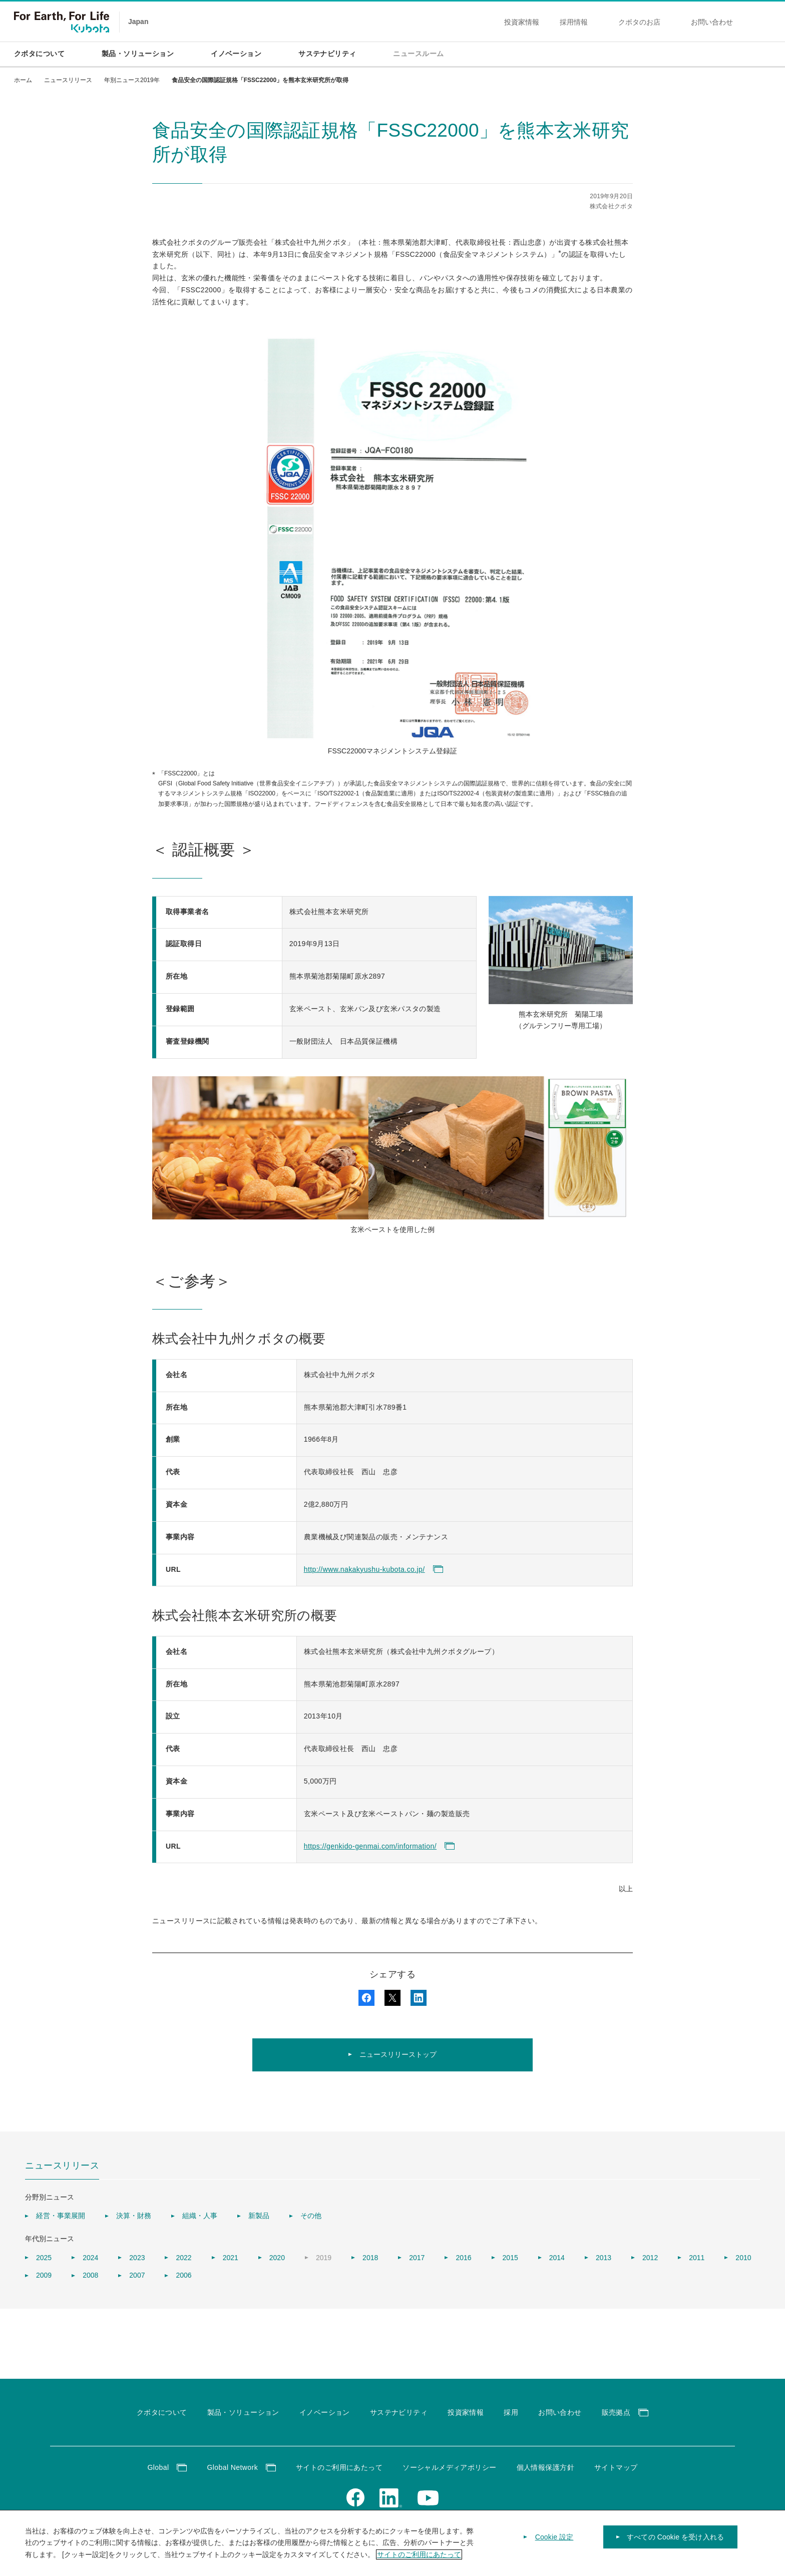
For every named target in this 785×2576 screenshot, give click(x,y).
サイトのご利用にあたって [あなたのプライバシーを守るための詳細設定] (419, 2561)
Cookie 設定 (554, 2544)
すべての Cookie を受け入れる (675, 2544)
